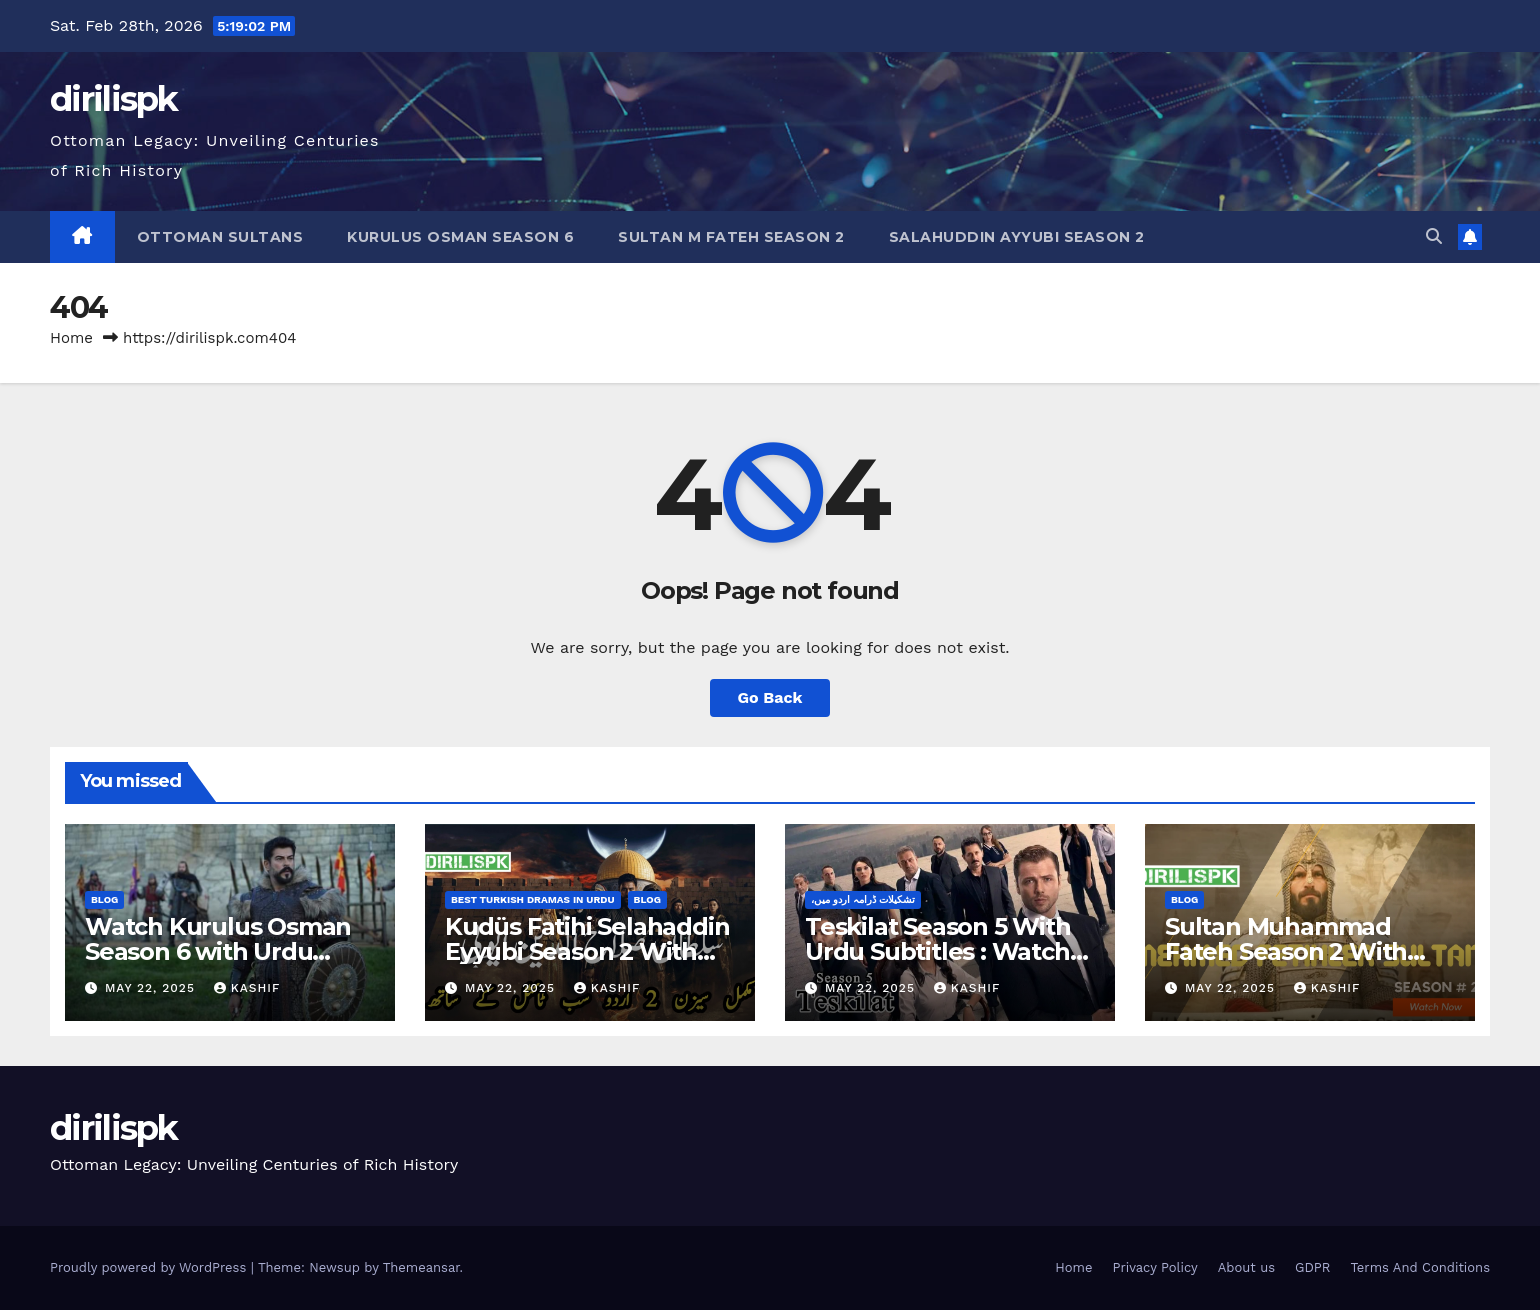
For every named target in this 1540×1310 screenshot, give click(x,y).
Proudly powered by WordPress (150, 1267)
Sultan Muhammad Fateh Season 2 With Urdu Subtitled (1286, 951)
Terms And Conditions (1420, 1267)
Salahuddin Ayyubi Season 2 (1017, 237)
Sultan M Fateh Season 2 (731, 237)
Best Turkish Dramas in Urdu (533, 899)
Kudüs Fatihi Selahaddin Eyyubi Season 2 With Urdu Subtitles (587, 951)
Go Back (770, 697)
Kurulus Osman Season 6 (460, 237)
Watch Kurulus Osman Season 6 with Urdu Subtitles (218, 951)
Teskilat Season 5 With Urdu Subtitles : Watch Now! (938, 951)
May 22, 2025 (152, 988)
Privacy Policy (1154, 1267)
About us (1246, 1267)
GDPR (1312, 1267)
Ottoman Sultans (220, 237)
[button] (1434, 236)
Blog (104, 899)
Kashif (247, 988)
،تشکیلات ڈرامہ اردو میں (863, 899)
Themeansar (421, 1267)
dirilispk (114, 99)
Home (71, 338)
